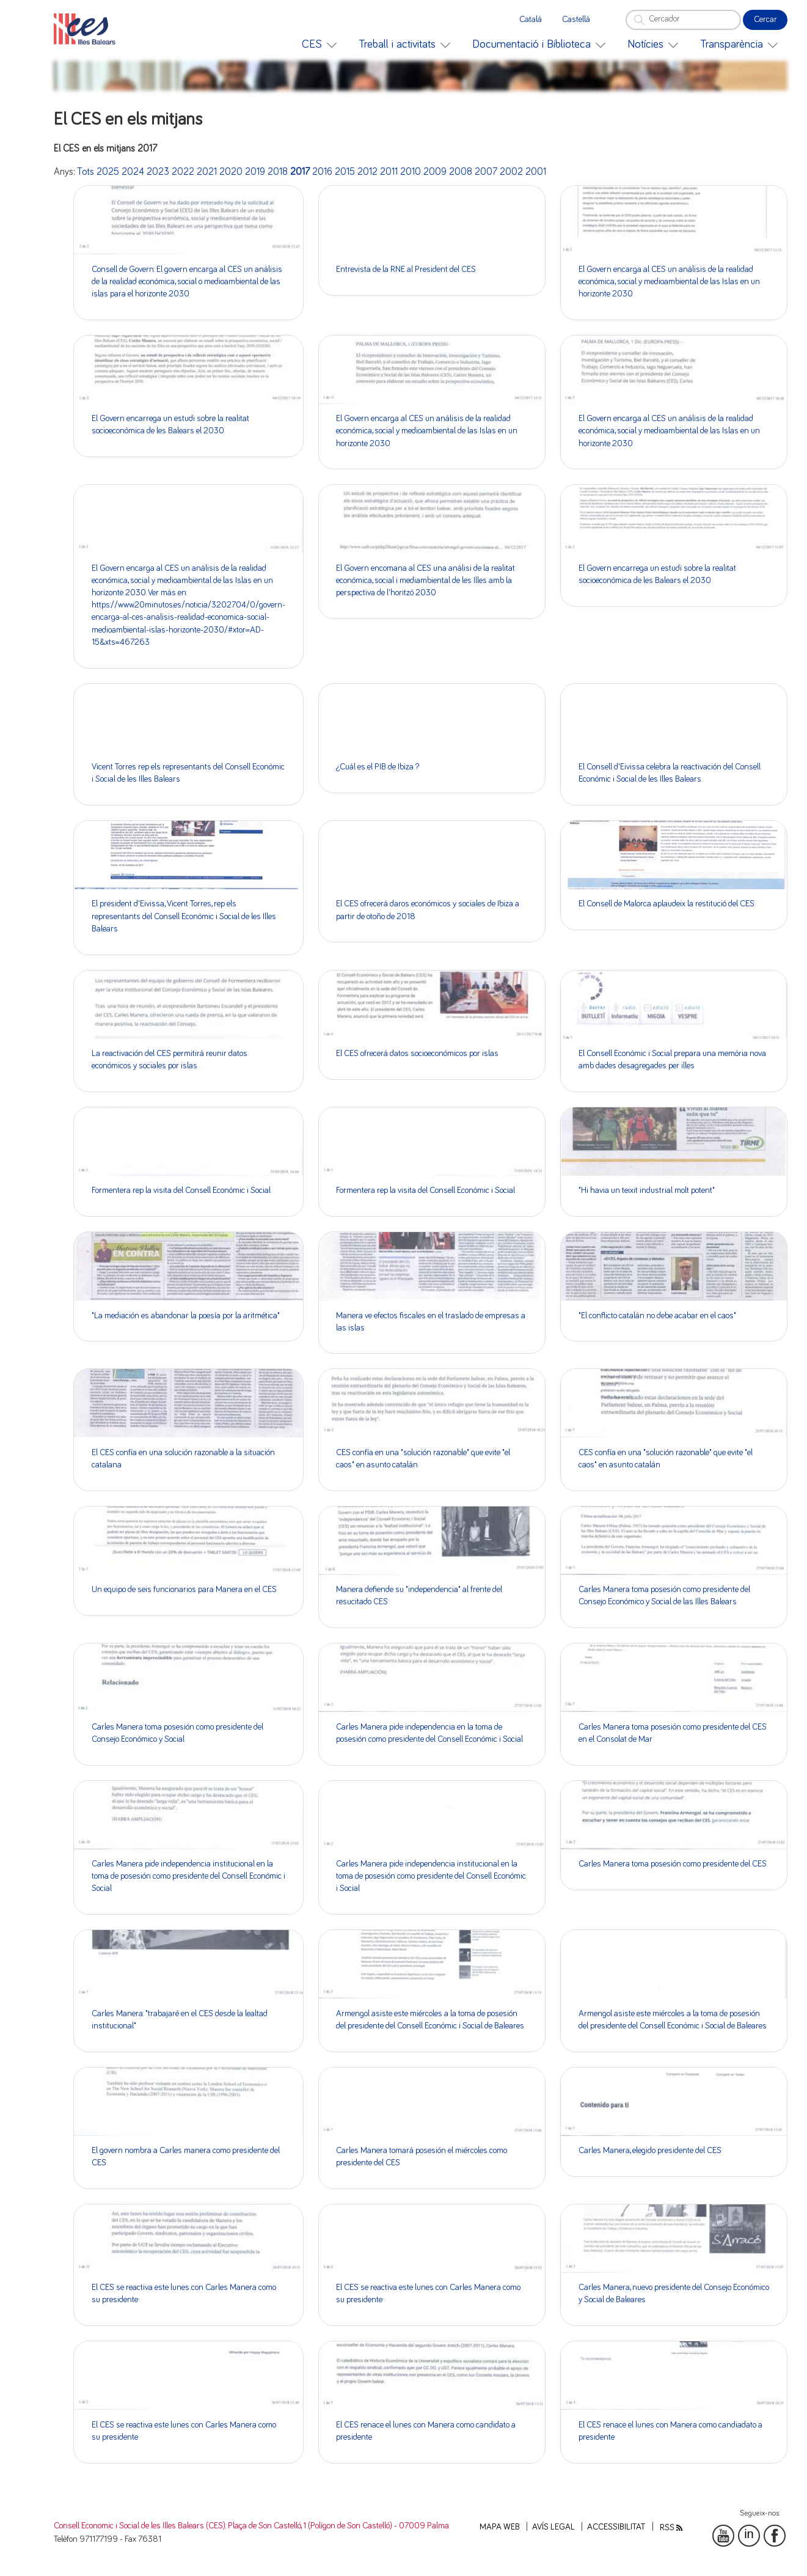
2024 (133, 172)
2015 (345, 172)
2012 (367, 172)
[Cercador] (683, 20)
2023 (158, 172)
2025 (108, 172)
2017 (300, 172)
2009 (435, 172)
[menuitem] (319, 44)
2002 (511, 172)
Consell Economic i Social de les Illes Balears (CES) (139, 2526)
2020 (231, 172)
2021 (207, 172)
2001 (535, 172)
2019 (255, 172)
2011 (389, 172)
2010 (410, 172)
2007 (486, 172)
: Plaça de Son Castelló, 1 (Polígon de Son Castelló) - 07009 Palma (337, 2526)
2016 (322, 172)
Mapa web (500, 2527)
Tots (85, 172)
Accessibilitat (616, 2527)
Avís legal (553, 2527)
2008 (460, 172)
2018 (278, 172)
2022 (183, 172)
